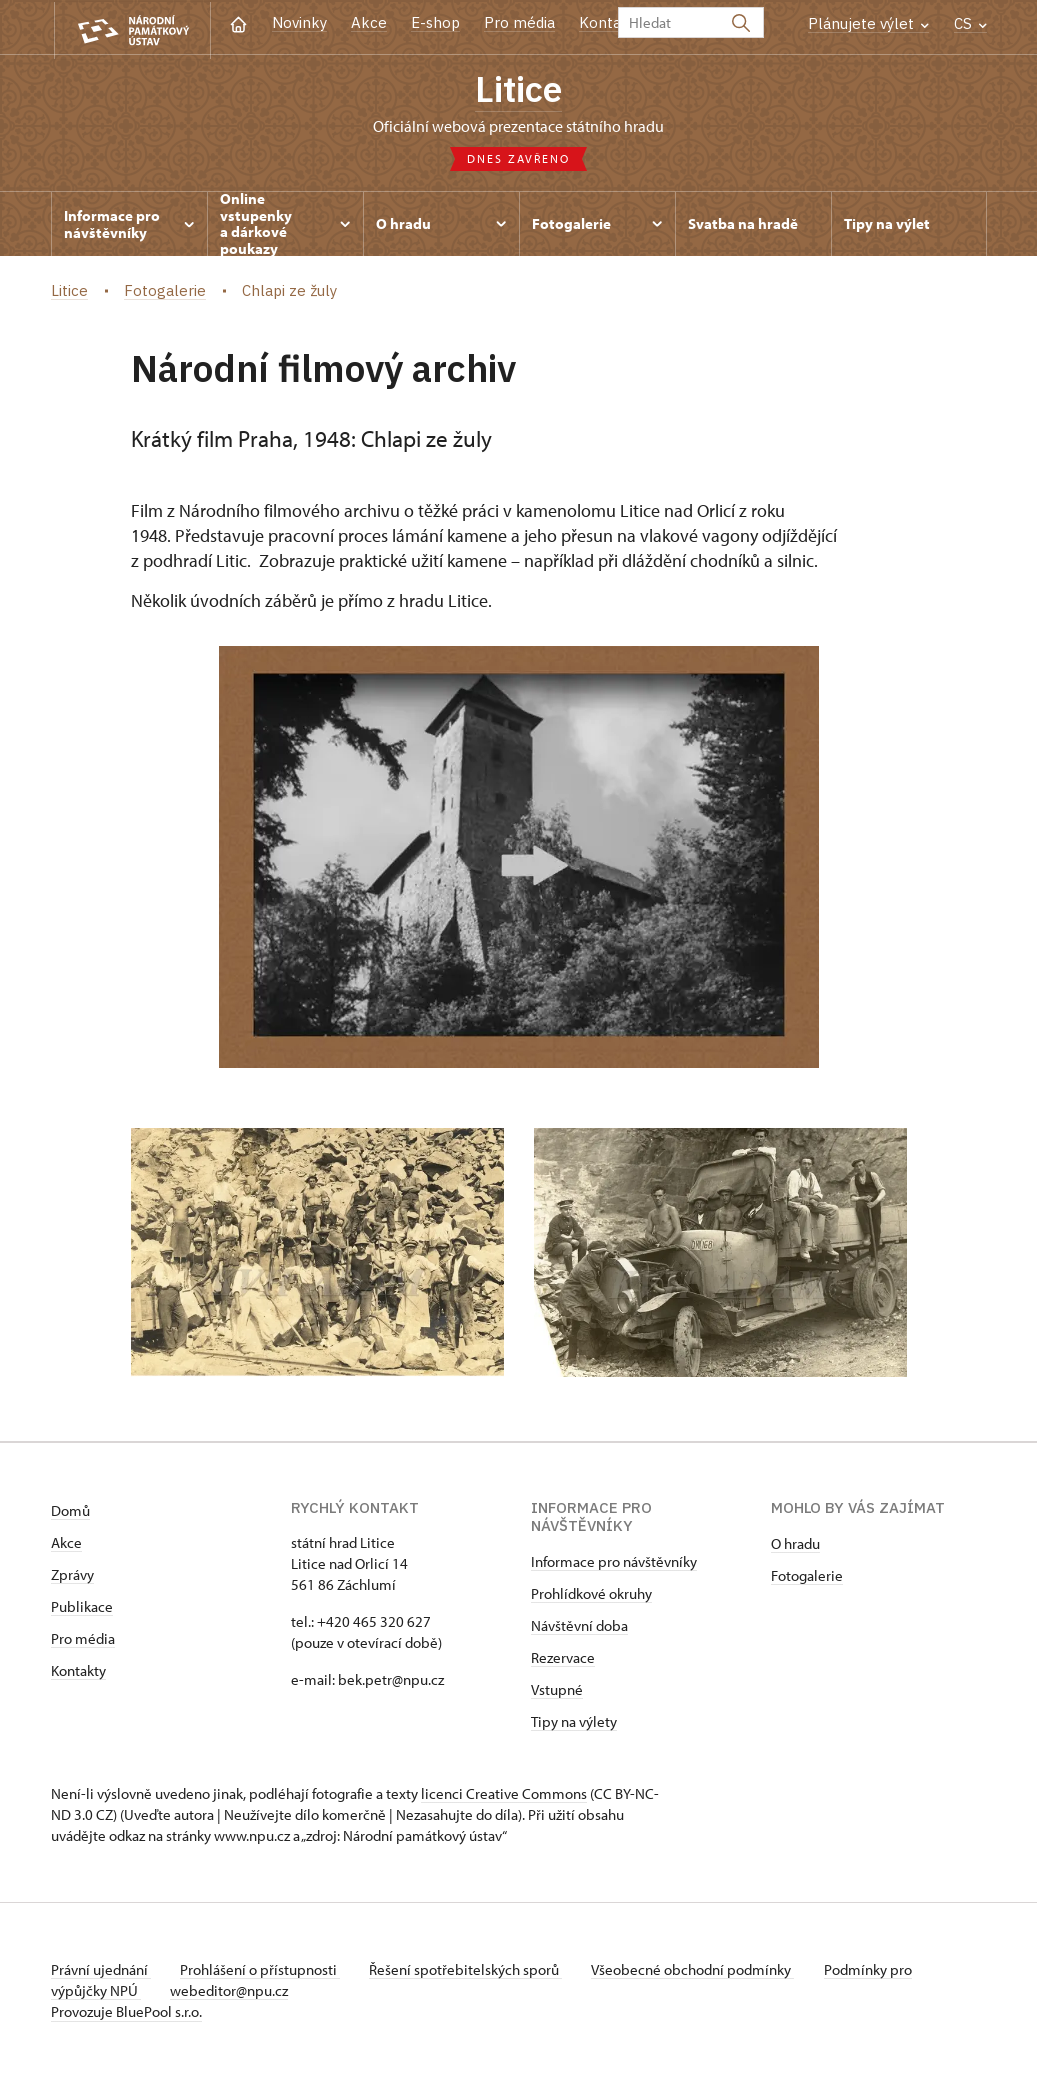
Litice (519, 90)
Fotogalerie (807, 1577)
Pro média (519, 22)
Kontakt (607, 22)
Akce (369, 22)
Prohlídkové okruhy (591, 1595)
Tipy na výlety (574, 1723)
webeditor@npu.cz (232, 1992)
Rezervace (563, 1659)
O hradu (795, 1545)
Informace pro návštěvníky (614, 1563)
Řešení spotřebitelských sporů (471, 1971)
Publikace (82, 1608)
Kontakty (78, 1672)
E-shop (435, 22)
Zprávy (72, 1576)
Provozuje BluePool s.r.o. (126, 2013)
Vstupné (557, 1691)
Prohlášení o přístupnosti (263, 1971)
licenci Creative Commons (504, 1795)
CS (970, 23)
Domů (70, 1512)
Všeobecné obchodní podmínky (701, 1971)
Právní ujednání (101, 1971)
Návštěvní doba (579, 1627)
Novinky (299, 22)
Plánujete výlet (868, 23)
